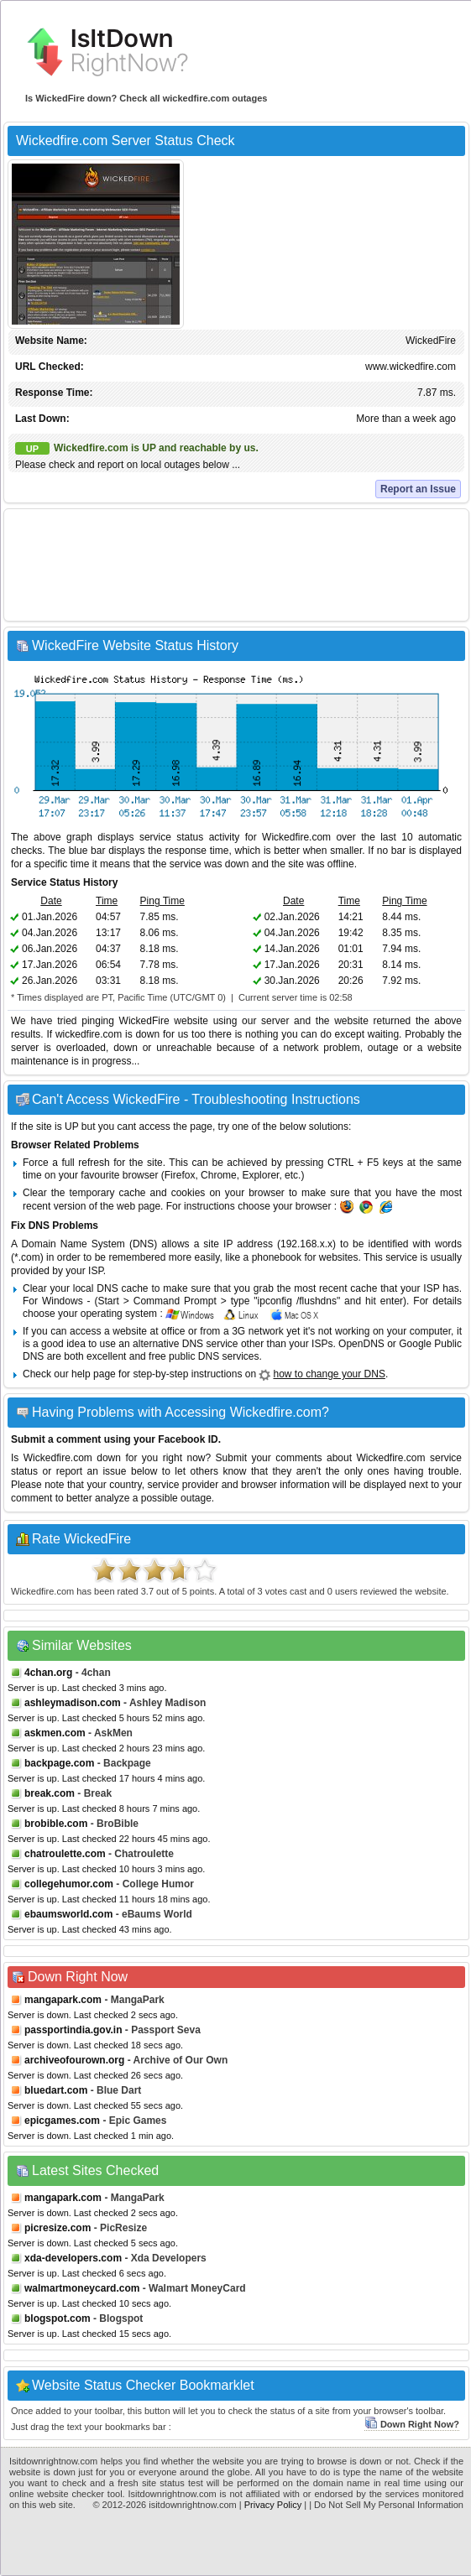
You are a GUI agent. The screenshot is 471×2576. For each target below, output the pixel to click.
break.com (49, 1793)
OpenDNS (361, 1344)
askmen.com (55, 1733)
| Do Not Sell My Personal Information (386, 2505)
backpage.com (59, 1763)
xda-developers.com (73, 2258)
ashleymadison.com (72, 1703)
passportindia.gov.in (73, 2030)
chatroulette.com (65, 1854)
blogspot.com (57, 2318)
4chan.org (48, 1672)
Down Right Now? (411, 2424)
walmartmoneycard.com (81, 2288)
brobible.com (55, 1823)
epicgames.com (62, 2120)
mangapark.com (63, 2000)
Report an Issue (418, 489)
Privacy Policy (272, 2505)
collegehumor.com (68, 1884)
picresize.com (57, 2228)
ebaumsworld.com (68, 1914)
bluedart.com (55, 2090)
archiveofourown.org (74, 2060)
